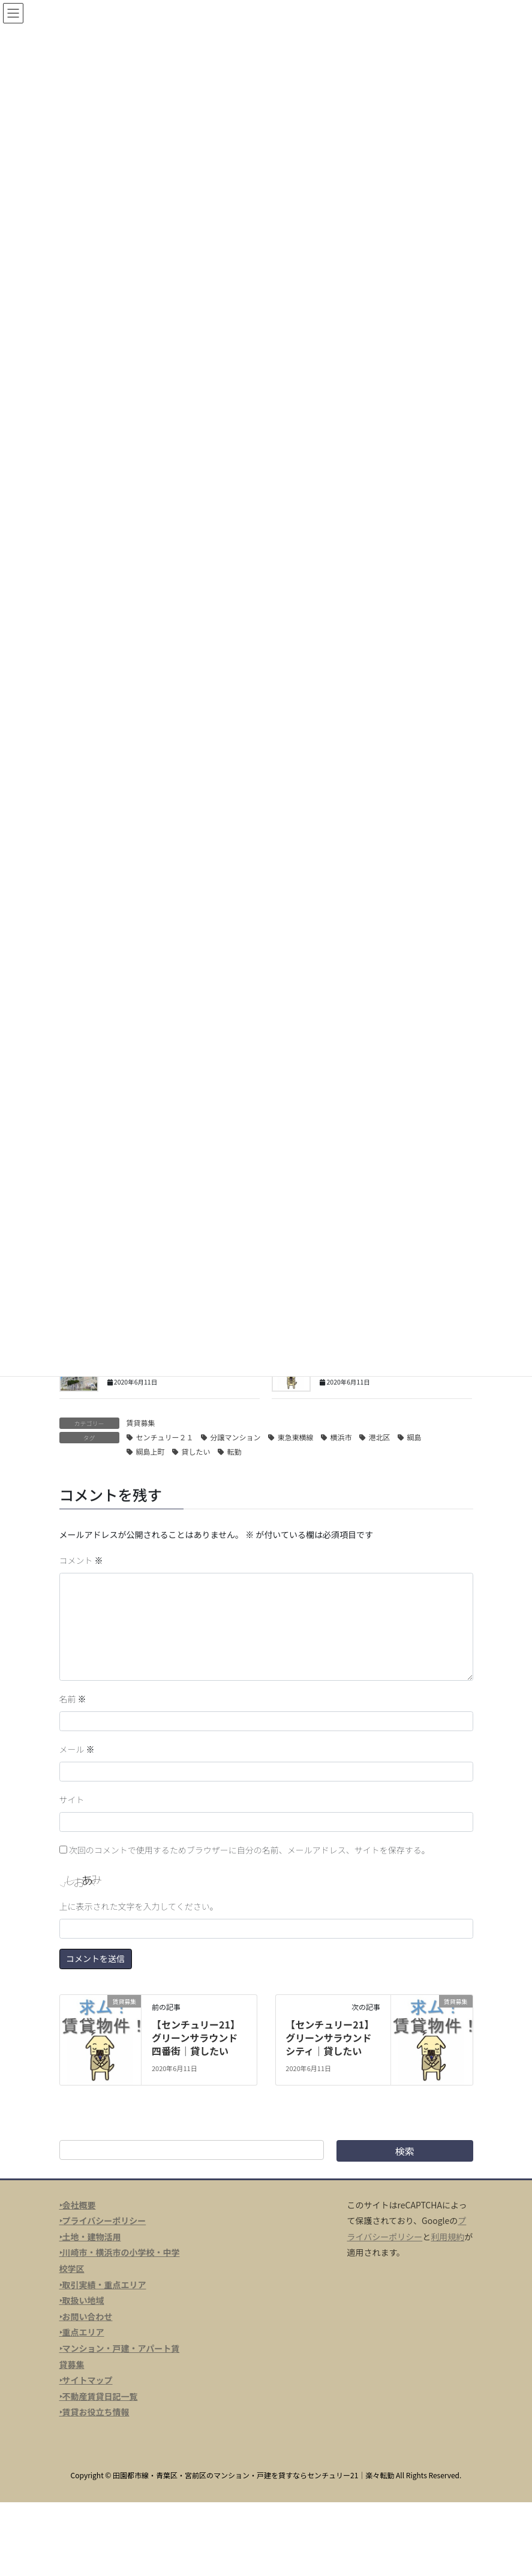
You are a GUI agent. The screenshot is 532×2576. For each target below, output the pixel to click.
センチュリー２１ (165, 1437)
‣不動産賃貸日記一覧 (98, 2396)
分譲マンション (236, 1437)
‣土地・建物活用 (90, 2237)
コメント (81, 1560)
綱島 (414, 1437)
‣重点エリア (81, 2332)
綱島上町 (150, 1451)
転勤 (234, 1451)
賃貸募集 (141, 1423)
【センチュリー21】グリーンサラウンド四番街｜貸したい (196, 2038)
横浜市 (341, 1437)
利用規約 (447, 2237)
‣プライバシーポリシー (102, 2220)
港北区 (379, 1437)
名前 (72, 1699)
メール (77, 1749)
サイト (72, 1799)
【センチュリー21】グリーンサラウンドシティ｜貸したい (329, 2038)
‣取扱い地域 (81, 2300)
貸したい (196, 1451)
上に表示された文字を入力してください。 (138, 1906)
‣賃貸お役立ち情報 (94, 2412)
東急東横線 (296, 1437)
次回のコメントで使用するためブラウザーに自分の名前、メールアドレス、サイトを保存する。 (249, 1850)
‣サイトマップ (86, 2380)
